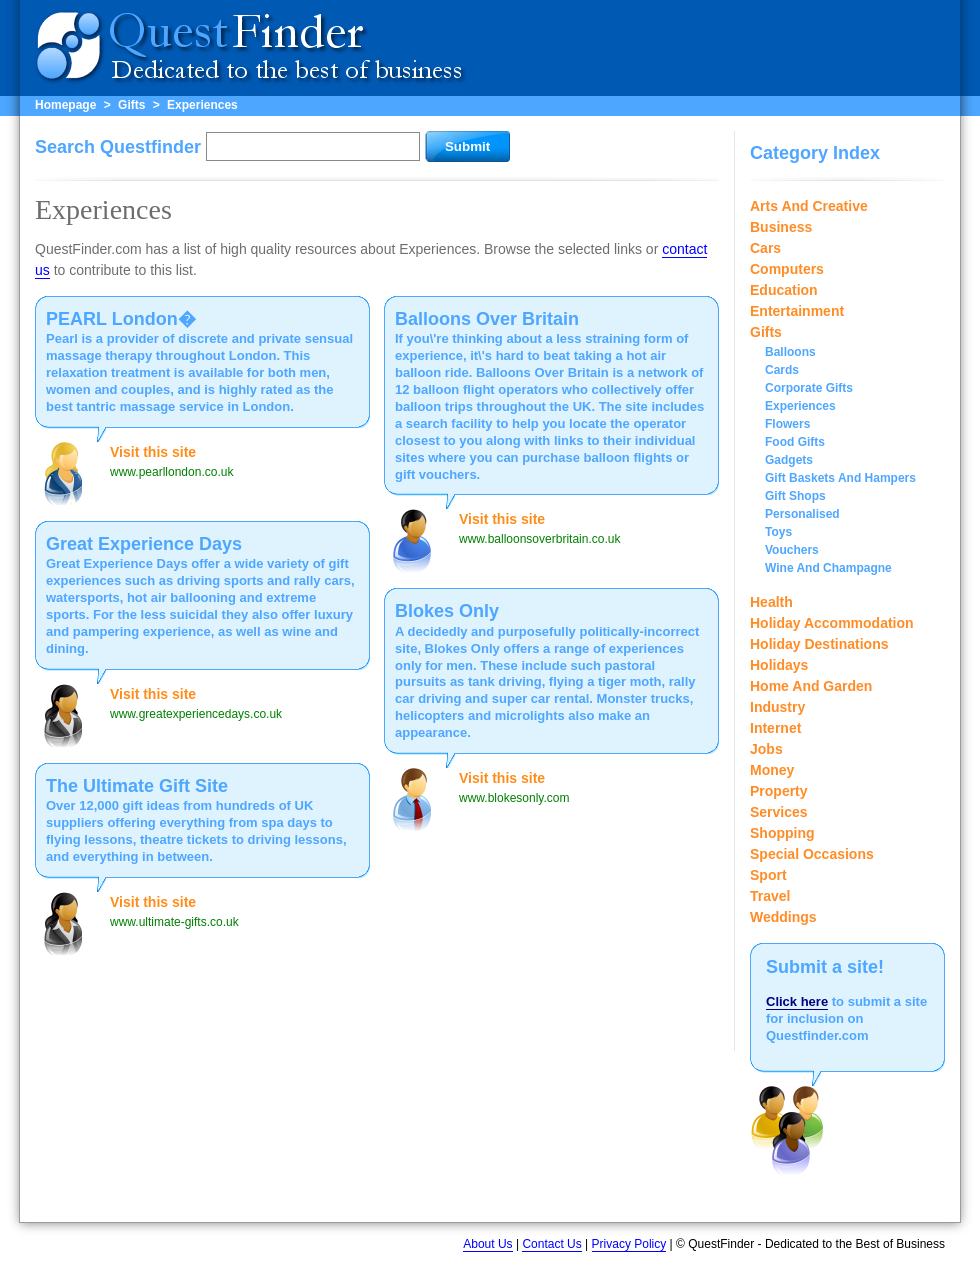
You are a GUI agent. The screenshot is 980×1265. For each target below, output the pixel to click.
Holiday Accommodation (832, 623)
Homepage (65, 105)
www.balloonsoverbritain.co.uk (539, 539)
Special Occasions (812, 854)
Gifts (131, 105)
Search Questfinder (118, 147)
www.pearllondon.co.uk (171, 472)
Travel (770, 896)
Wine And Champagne (828, 568)
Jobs (766, 749)
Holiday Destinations (819, 644)
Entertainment (797, 311)
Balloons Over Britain (487, 319)
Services (779, 812)
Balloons (790, 352)
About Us (487, 1244)
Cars (765, 248)
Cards (782, 370)
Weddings (783, 917)
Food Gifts (795, 442)
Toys (778, 532)
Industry (777, 707)
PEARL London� (121, 319)
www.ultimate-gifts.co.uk (174, 922)
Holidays (779, 665)
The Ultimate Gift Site (137, 786)
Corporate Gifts (809, 388)
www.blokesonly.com (514, 798)
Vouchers (792, 550)
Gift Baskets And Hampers (840, 478)
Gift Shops (795, 496)
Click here (797, 1001)
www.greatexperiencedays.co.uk (196, 714)
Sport (768, 875)
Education (784, 290)
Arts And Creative (809, 206)
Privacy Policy (629, 1244)
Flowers (787, 424)
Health (771, 602)
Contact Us (551, 1244)
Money (772, 770)
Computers (787, 269)
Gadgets (789, 460)
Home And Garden (811, 686)
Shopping (782, 833)
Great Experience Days (144, 544)
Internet (775, 728)
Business (781, 227)
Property (779, 791)
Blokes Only (447, 611)
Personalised (802, 514)
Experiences (202, 105)
